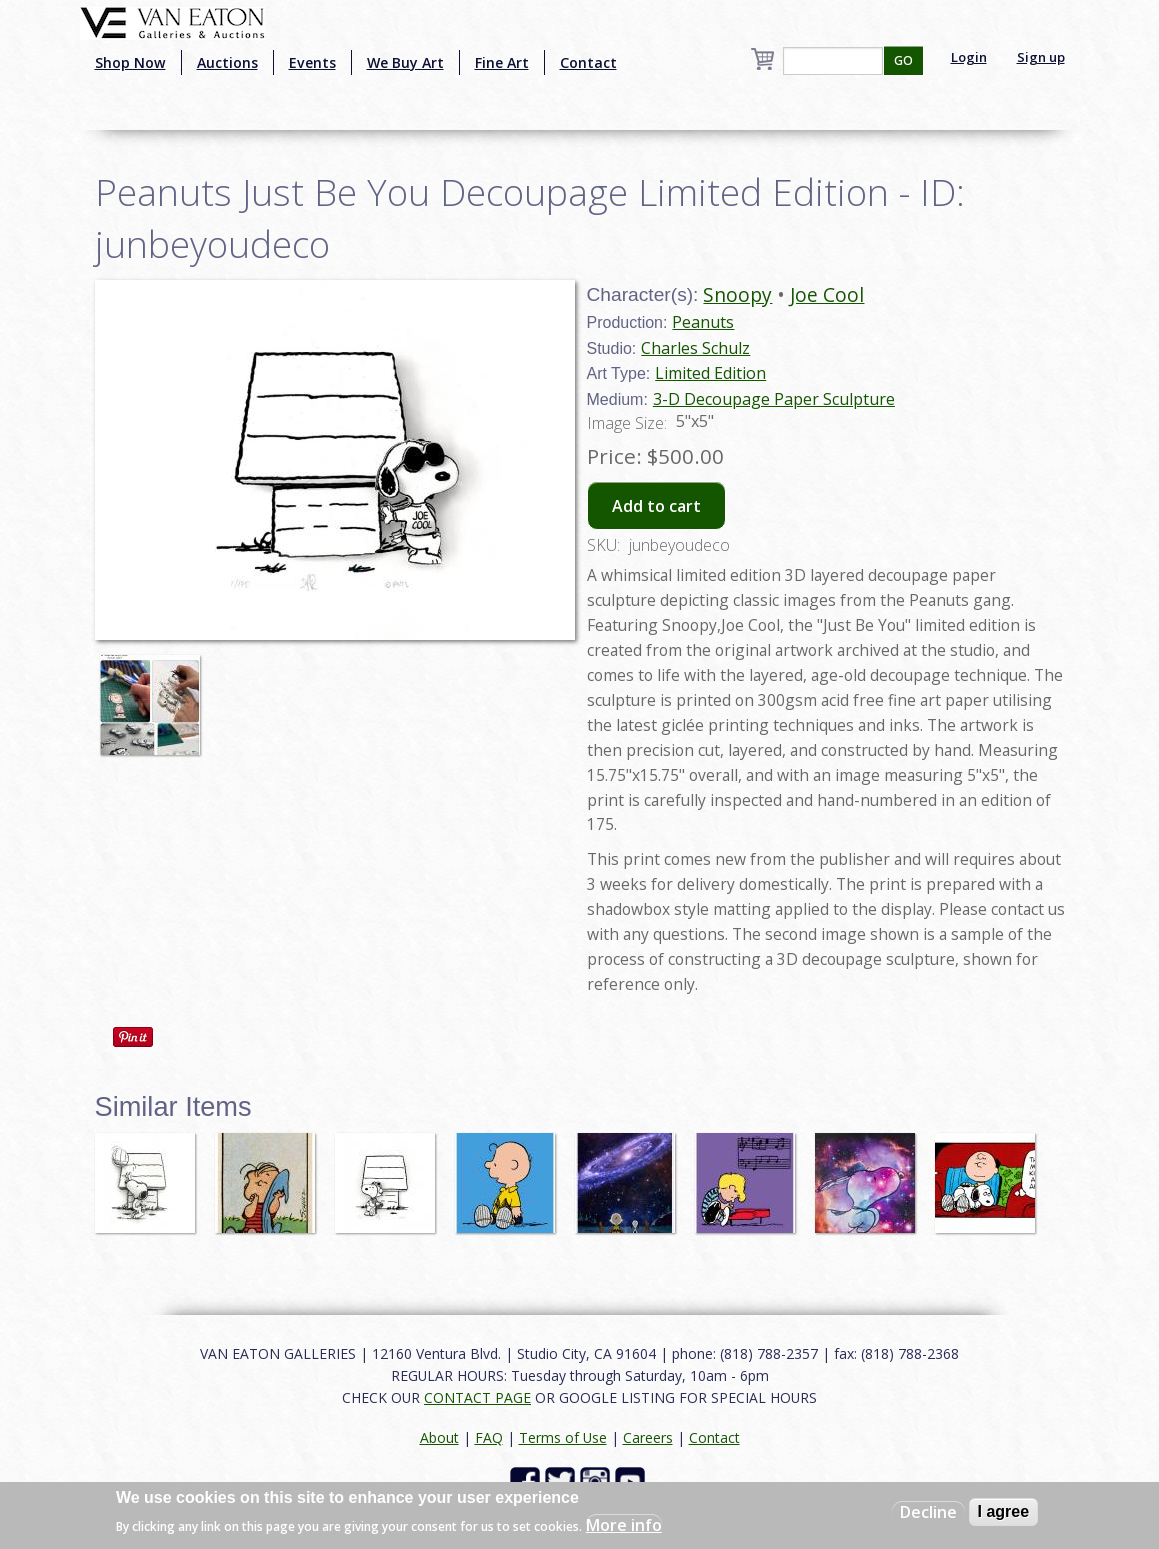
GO (903, 60)
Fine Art (502, 62)
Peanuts (703, 322)
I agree (1004, 1511)
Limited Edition (710, 373)
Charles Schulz (695, 348)
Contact (588, 62)
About (439, 1437)
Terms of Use (563, 1437)
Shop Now (130, 62)
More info (624, 1525)
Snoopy (737, 294)
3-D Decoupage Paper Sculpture (774, 399)
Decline (928, 1512)
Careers (648, 1437)
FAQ (489, 1437)
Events (312, 62)
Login (969, 57)
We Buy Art (405, 62)
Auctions (227, 62)
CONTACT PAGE (477, 1397)
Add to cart (656, 506)
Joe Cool (827, 294)
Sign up (1041, 57)
